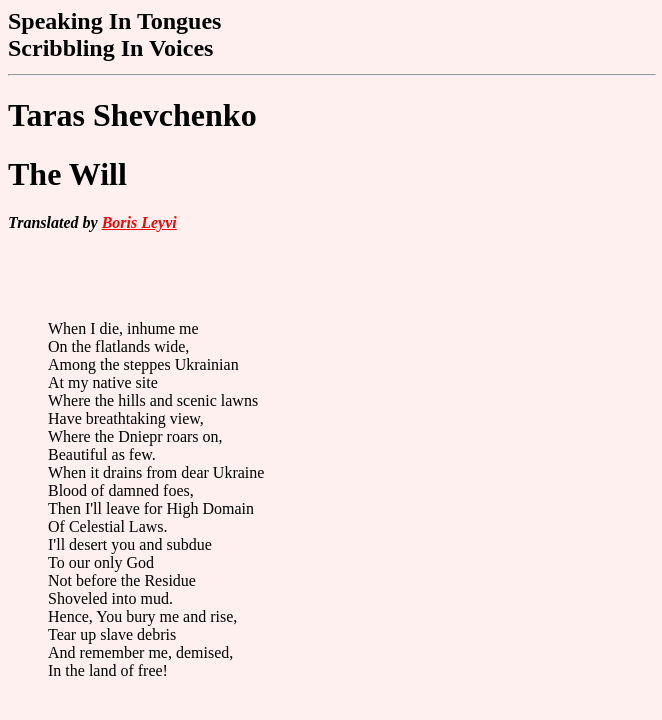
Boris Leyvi (139, 222)
